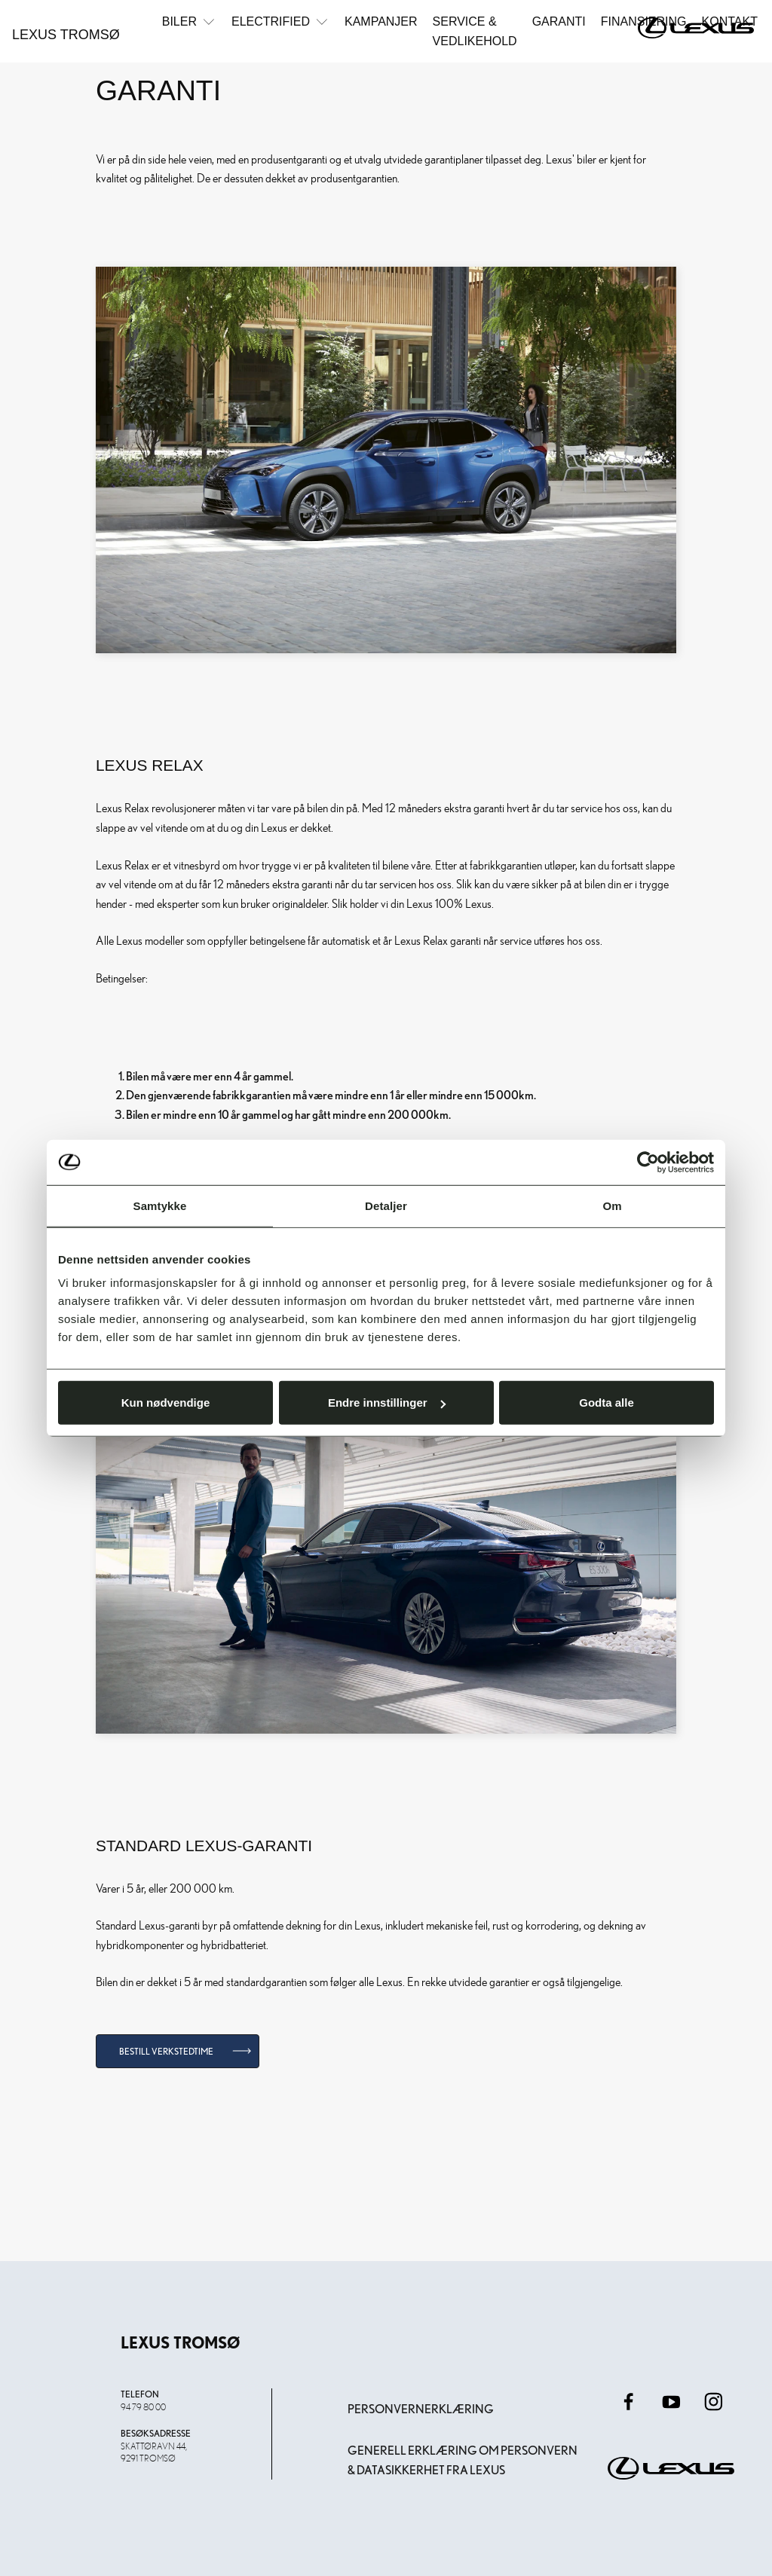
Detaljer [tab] (386, 1205)
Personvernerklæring (421, 2409)
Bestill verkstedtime (166, 2051)
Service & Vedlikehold (475, 31)
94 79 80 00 (143, 2406)
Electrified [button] (280, 21)
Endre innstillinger (387, 1402)
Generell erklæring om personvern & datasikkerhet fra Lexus (462, 2460)
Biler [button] (189, 21)
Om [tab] (611, 1205)
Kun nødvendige (165, 1402)
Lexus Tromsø (66, 34)
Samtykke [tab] (160, 1205)
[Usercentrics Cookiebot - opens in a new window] (648, 1161)
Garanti (559, 21)
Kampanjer (381, 21)
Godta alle (606, 1402)
